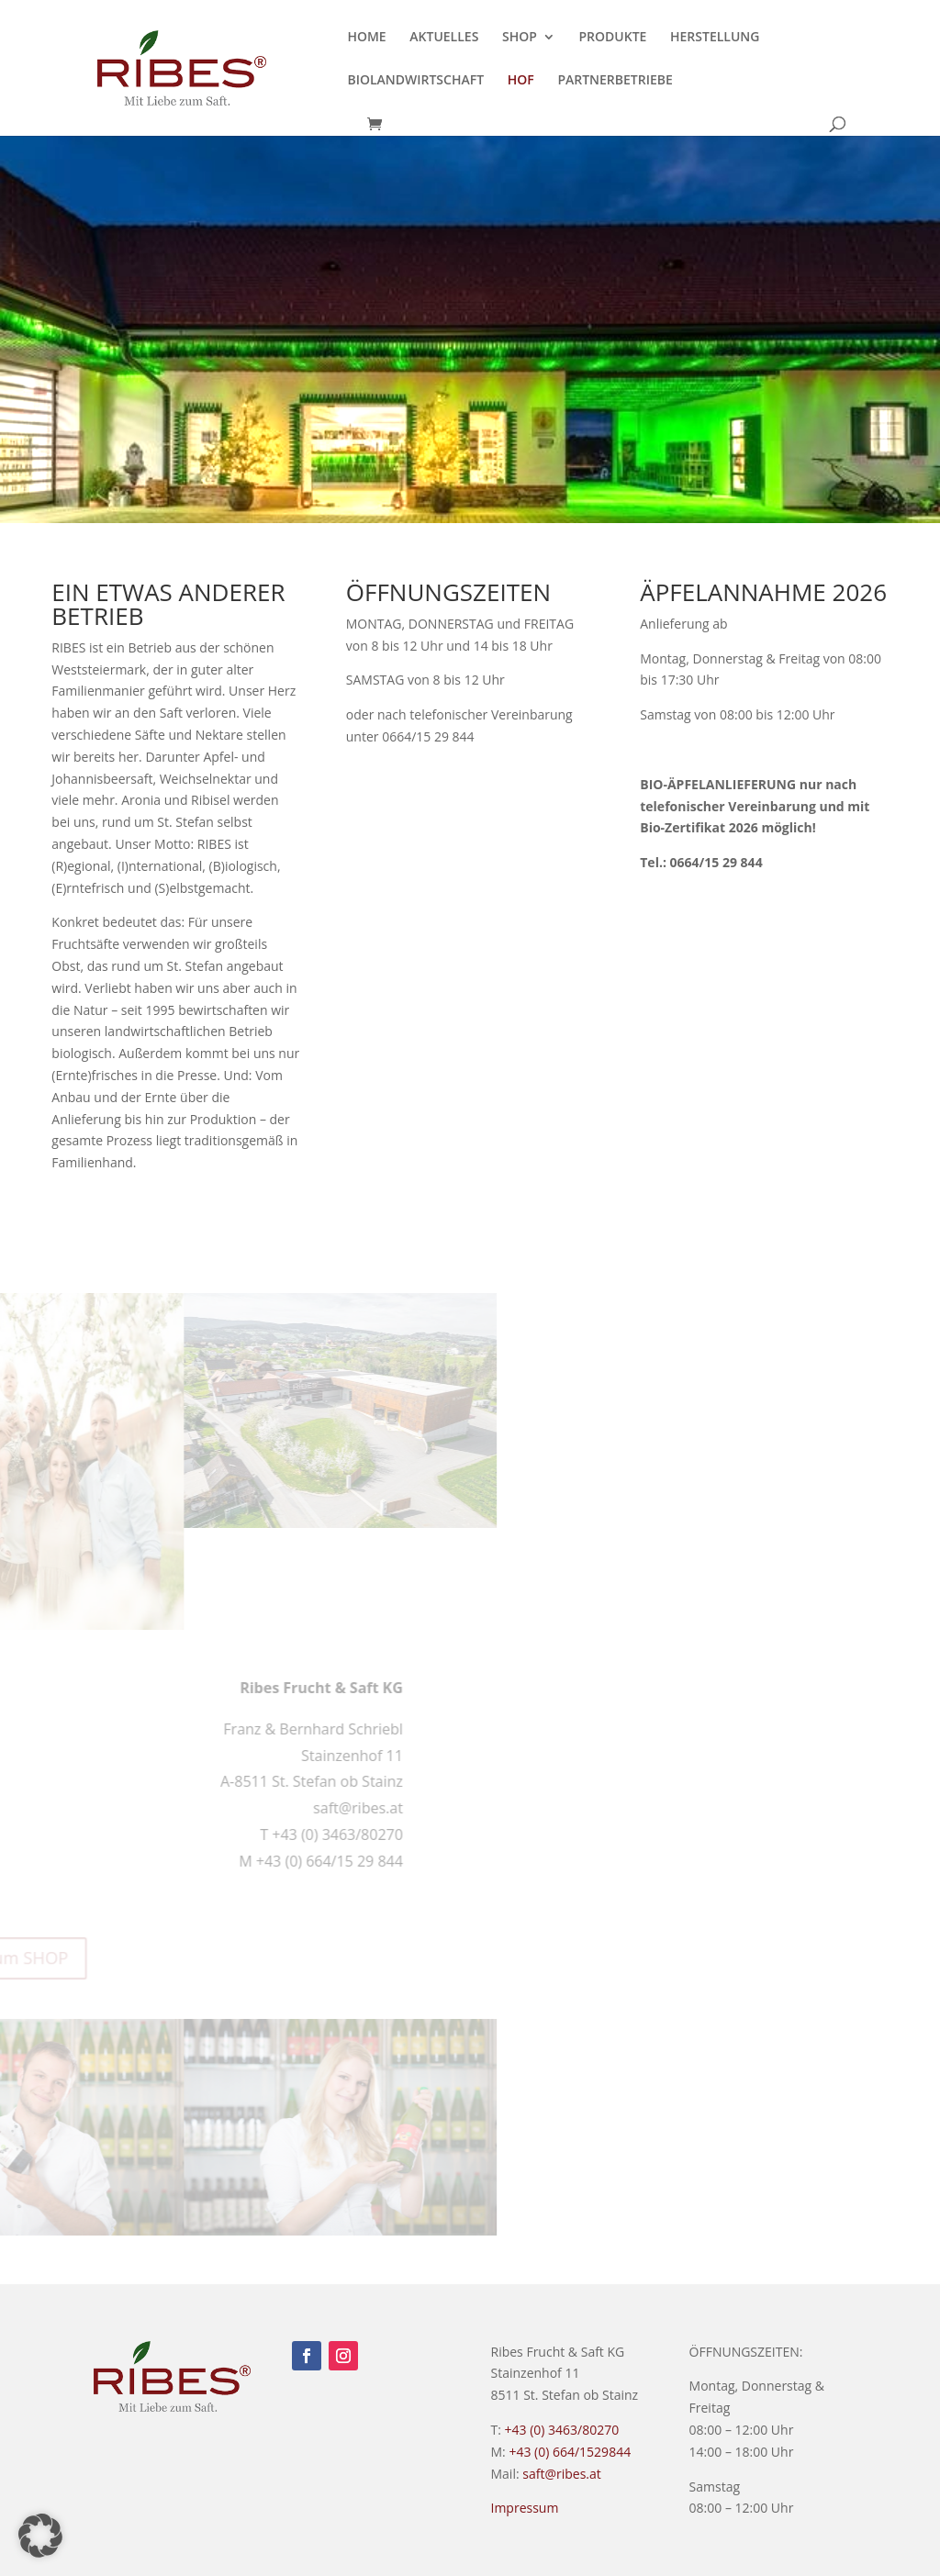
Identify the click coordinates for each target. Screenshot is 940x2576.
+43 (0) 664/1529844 (570, 2451)
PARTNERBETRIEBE (614, 80)
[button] (40, 2535)
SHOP (519, 37)
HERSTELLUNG (714, 37)
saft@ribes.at (561, 2473)
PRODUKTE (612, 37)
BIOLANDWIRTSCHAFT (415, 80)
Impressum (525, 2507)
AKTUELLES (443, 37)
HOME (366, 37)
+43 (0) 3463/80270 (562, 2429)
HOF (521, 80)
